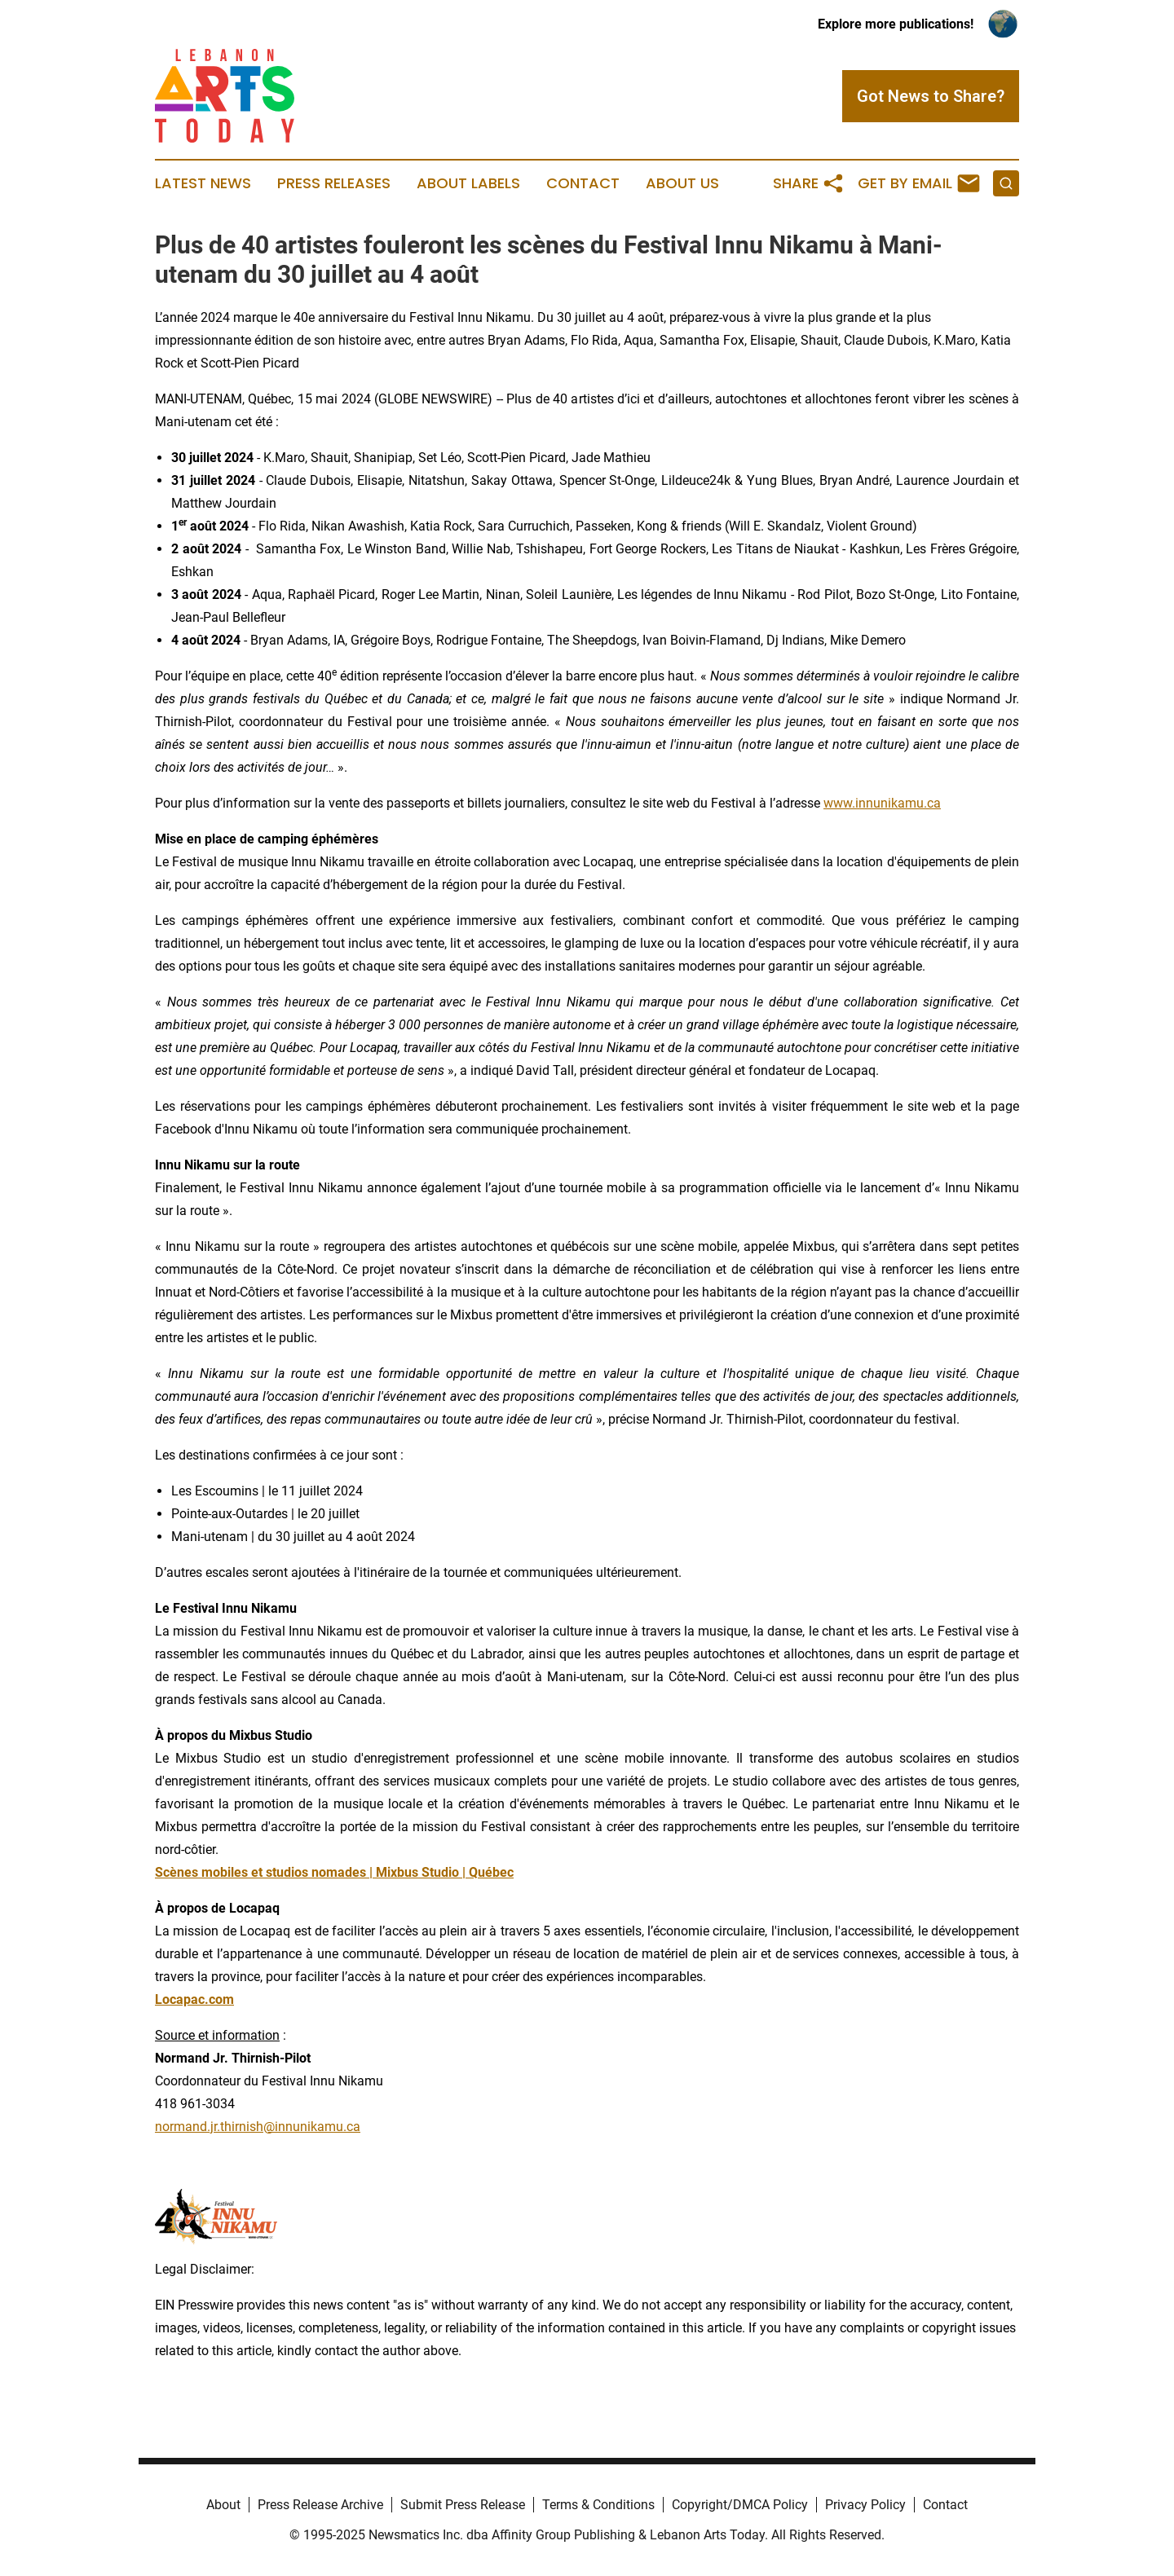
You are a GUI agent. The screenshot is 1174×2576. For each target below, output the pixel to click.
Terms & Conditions (598, 2504)
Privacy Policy (865, 2504)
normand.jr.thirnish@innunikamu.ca (257, 2126)
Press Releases (334, 183)
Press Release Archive (320, 2504)
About (223, 2504)
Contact (583, 183)
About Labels (468, 183)
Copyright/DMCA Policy (740, 2504)
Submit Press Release (462, 2504)
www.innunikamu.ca (882, 803)
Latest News (203, 183)
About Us (682, 183)
